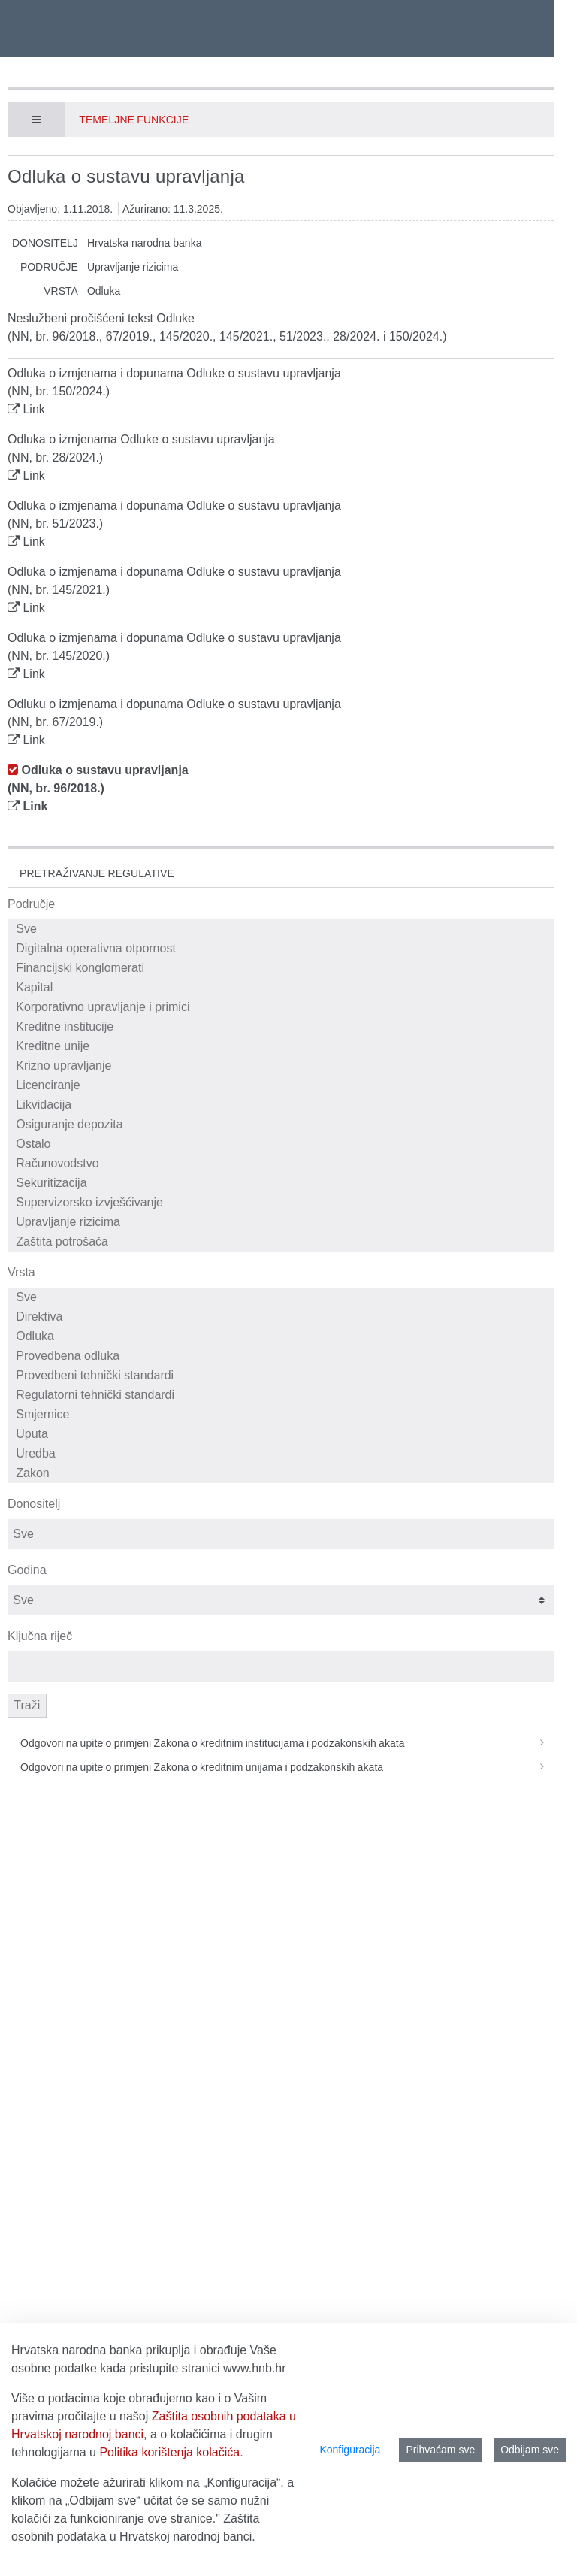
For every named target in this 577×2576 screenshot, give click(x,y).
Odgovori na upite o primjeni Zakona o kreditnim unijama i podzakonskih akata (287, 1767)
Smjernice (283, 1414)
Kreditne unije (283, 1046)
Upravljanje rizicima (283, 1222)
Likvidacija (283, 1105)
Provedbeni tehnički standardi (283, 1375)
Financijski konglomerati (283, 968)
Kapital (283, 987)
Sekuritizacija (283, 1183)
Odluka (283, 1336)
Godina (27, 1569)
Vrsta (21, 1272)
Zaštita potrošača (283, 1242)
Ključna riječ (40, 1636)
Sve (283, 929)
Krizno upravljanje (283, 1066)
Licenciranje (283, 1085)
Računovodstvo (283, 1163)
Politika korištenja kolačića (169, 2452)
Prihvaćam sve (440, 2450)
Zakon (283, 1473)
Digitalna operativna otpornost (283, 948)
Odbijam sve (529, 2450)
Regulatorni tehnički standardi (283, 1395)
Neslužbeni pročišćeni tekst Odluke (101, 318)
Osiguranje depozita (283, 1124)
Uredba (283, 1454)
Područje (31, 904)
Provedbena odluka (283, 1356)
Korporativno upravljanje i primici (283, 1007)
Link (33, 409)
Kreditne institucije (283, 1027)
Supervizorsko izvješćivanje (283, 1202)
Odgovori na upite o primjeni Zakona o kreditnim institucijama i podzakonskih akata (287, 1743)
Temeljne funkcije (134, 120)
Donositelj (34, 1503)
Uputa (283, 1434)
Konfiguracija (349, 2450)
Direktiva (283, 1317)
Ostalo (283, 1144)
